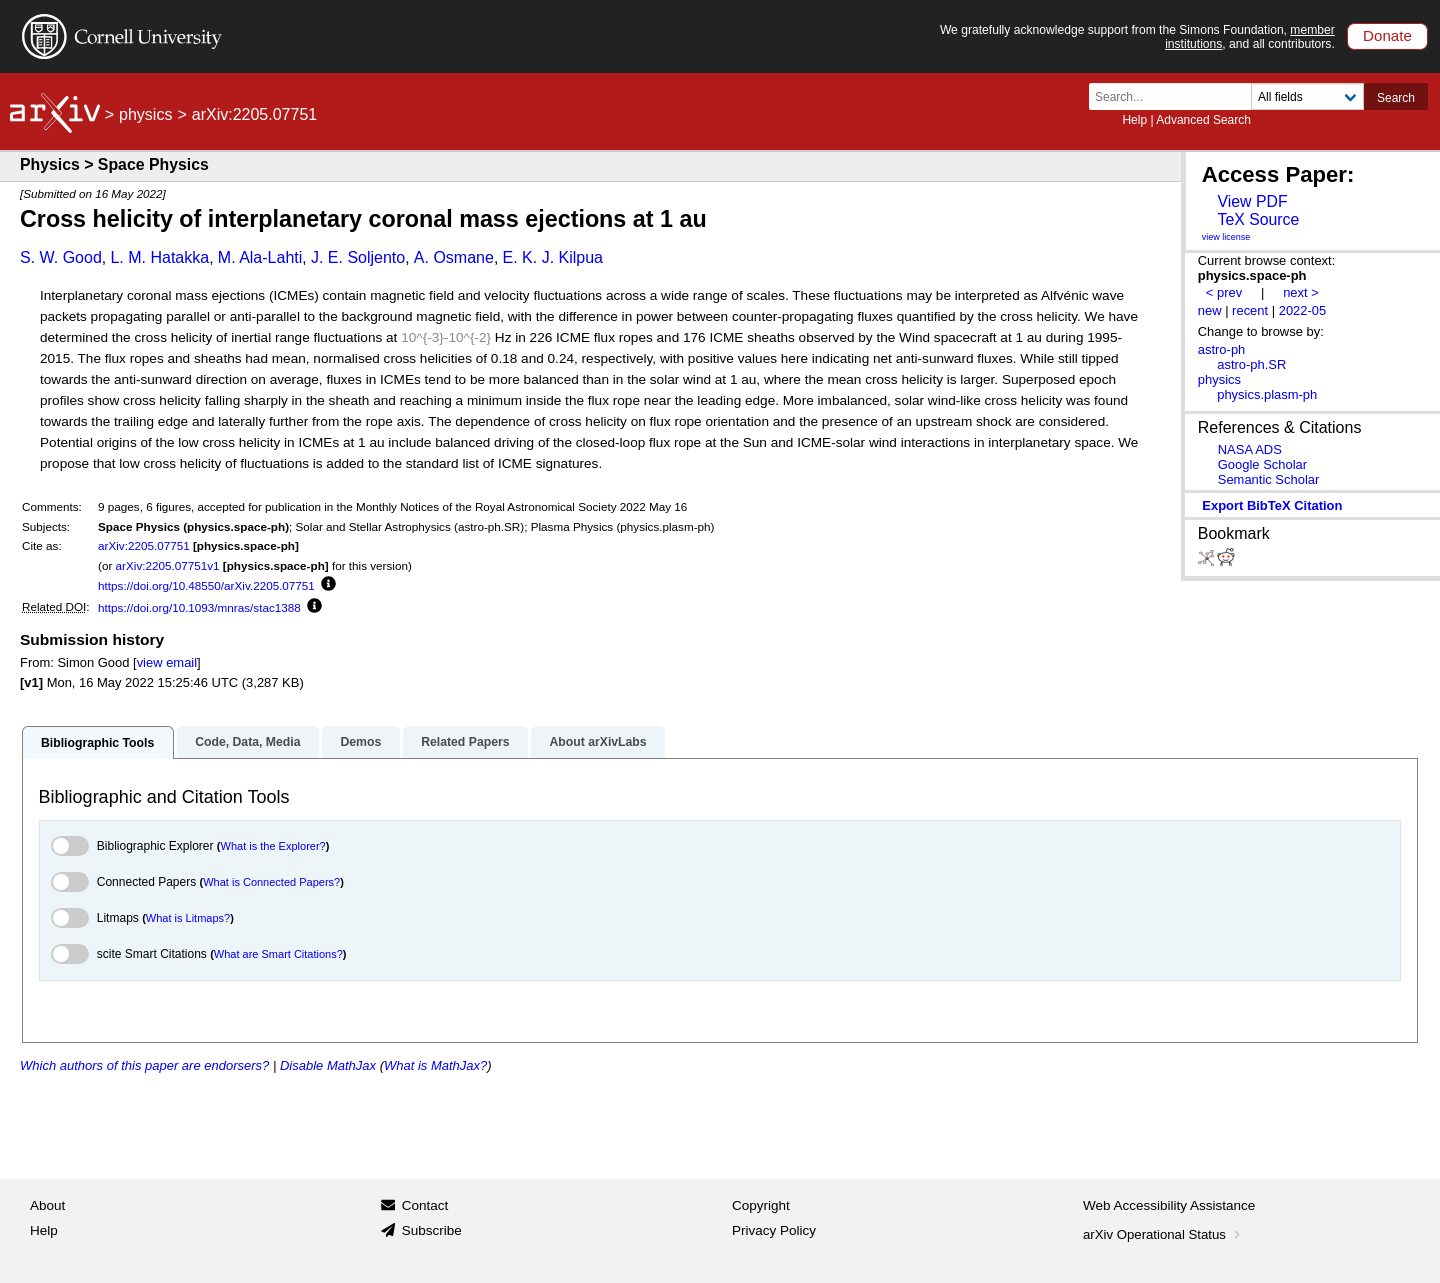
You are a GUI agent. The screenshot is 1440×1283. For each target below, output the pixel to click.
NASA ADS (1250, 449)
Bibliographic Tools (97, 743)
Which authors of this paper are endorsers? (144, 1065)
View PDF (1252, 201)
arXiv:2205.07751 (144, 545)
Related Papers (465, 742)
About (47, 1205)
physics (145, 114)
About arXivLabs (597, 742)
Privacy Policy (774, 1230)
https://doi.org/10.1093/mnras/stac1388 (199, 607)
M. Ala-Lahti (260, 257)
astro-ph (1222, 349)
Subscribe (432, 1230)
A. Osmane (454, 257)
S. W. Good (61, 257)
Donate (1387, 35)
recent (1250, 310)
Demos (360, 742)
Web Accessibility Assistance (1169, 1205)
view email (167, 662)
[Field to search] (1307, 96)
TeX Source (1258, 219)
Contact (425, 1205)
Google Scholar (1262, 464)
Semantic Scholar (1269, 479)
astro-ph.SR (1251, 364)
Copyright (761, 1205)
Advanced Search (1203, 120)
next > (1301, 292)
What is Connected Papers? (271, 882)
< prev (1224, 292)
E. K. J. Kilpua (553, 257)
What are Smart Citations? (278, 954)
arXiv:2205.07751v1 (168, 565)
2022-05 (1303, 310)
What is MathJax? (435, 1065)
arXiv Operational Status (1163, 1234)
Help (1134, 120)
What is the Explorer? (273, 846)
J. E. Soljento (358, 257)
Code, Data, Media (247, 742)
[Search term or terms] (1176, 96)
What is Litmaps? (188, 918)
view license (1226, 237)
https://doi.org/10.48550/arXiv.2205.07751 (206, 585)
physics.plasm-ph (1267, 394)
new (1210, 310)
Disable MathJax (328, 1065)
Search (1396, 98)
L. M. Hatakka (159, 257)
